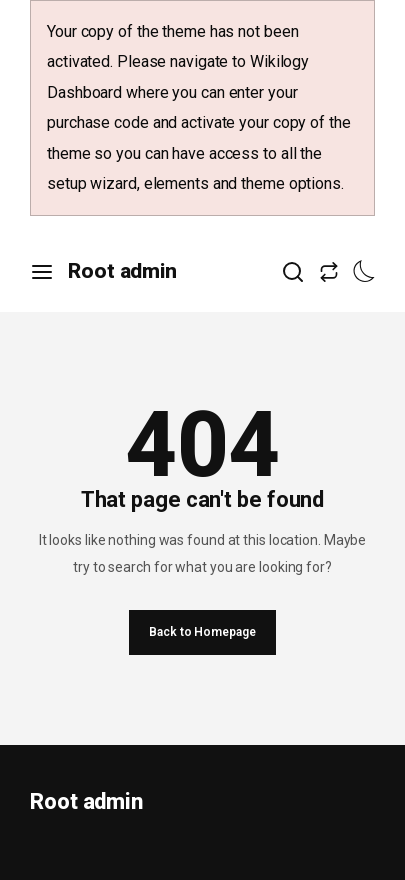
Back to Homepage (202, 632)
